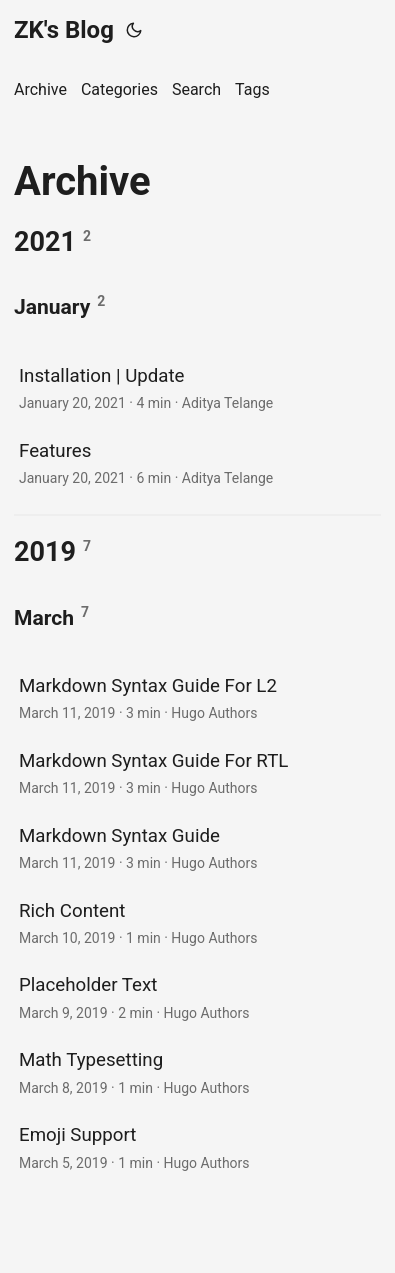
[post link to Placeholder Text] (197, 996)
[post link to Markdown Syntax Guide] (197, 847)
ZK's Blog (64, 30)
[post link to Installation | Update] (197, 387)
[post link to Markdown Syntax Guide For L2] (197, 697)
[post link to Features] (197, 462)
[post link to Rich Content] (197, 922)
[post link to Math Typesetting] (197, 1071)
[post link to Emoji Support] (197, 1146)
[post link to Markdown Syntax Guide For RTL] (197, 772)
